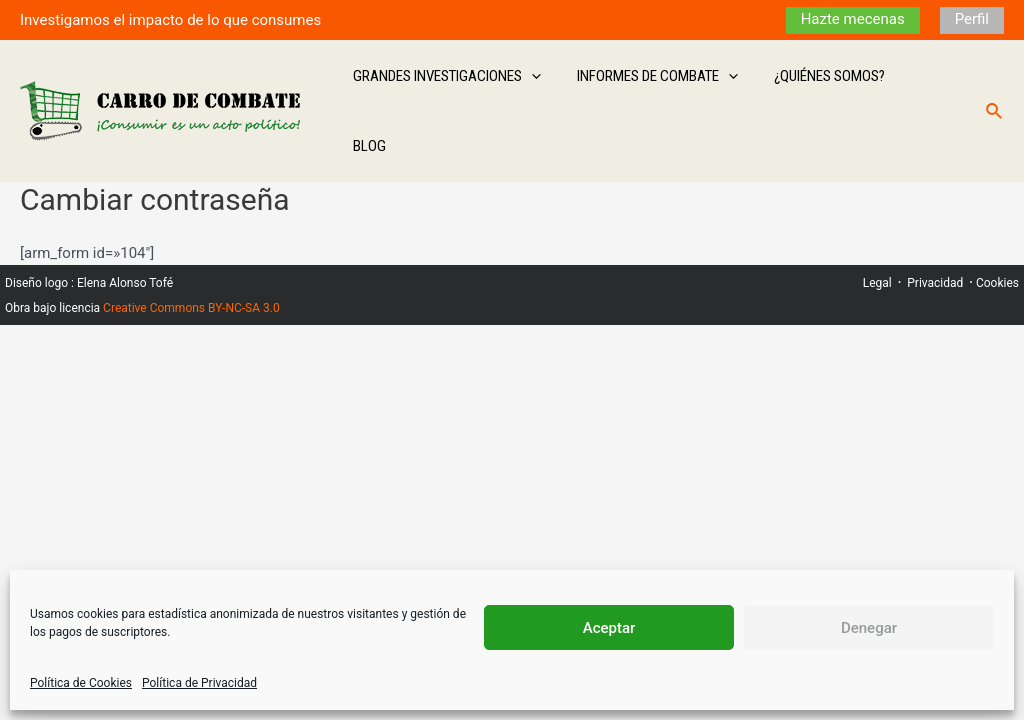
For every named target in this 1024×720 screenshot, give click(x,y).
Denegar (869, 628)
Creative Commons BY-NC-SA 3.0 (191, 258)
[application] (546, 86)
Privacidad (935, 233)
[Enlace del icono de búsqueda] (995, 86)
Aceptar (609, 628)
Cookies (997, 233)
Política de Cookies (81, 683)
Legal (877, 233)
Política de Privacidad (199, 683)
